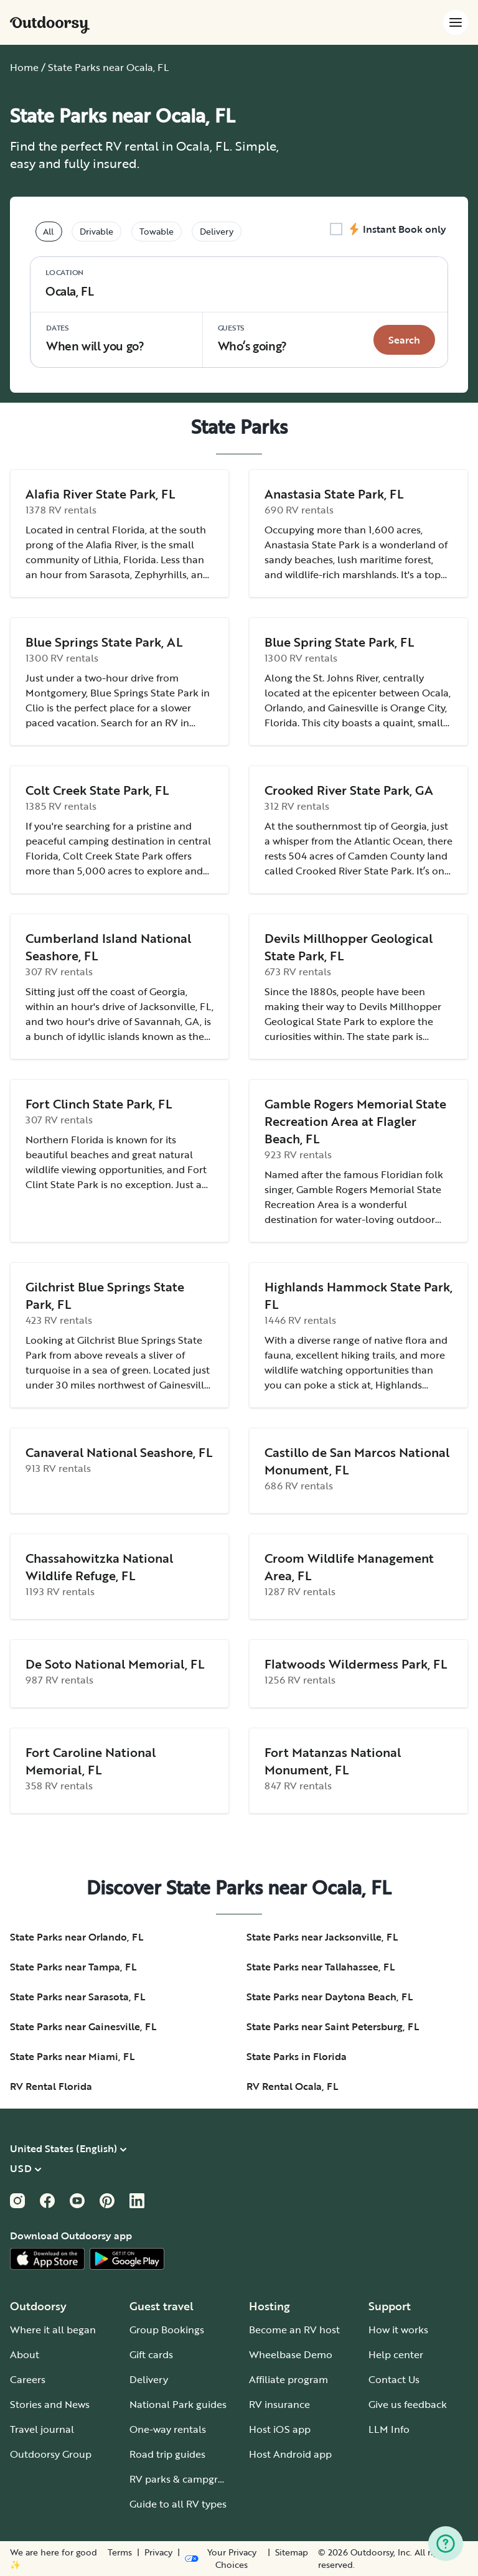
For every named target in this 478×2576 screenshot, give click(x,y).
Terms (120, 2552)
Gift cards (151, 2354)
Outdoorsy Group (50, 2454)
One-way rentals (167, 2429)
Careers (27, 2379)
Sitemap (291, 2552)
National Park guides (178, 2404)
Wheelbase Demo (290, 2354)
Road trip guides (167, 2454)
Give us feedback (407, 2404)
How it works (398, 2329)
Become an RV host (294, 2329)
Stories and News (50, 2404)
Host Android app (290, 2454)
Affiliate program (288, 2379)
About (24, 2354)
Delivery (148, 2379)
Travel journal (42, 2429)
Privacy (158, 2552)
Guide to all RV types (178, 2503)
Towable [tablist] (156, 231)
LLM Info (389, 2429)
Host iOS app (280, 2429)
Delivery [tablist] (216, 231)
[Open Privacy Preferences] (223, 2558)
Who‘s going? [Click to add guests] (252, 338)
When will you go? (95, 338)
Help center (395, 2354)
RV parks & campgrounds (188, 2478)
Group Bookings (166, 2329)
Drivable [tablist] (96, 231)
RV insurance (279, 2404)
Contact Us (393, 2379)
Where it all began (53, 2329)
